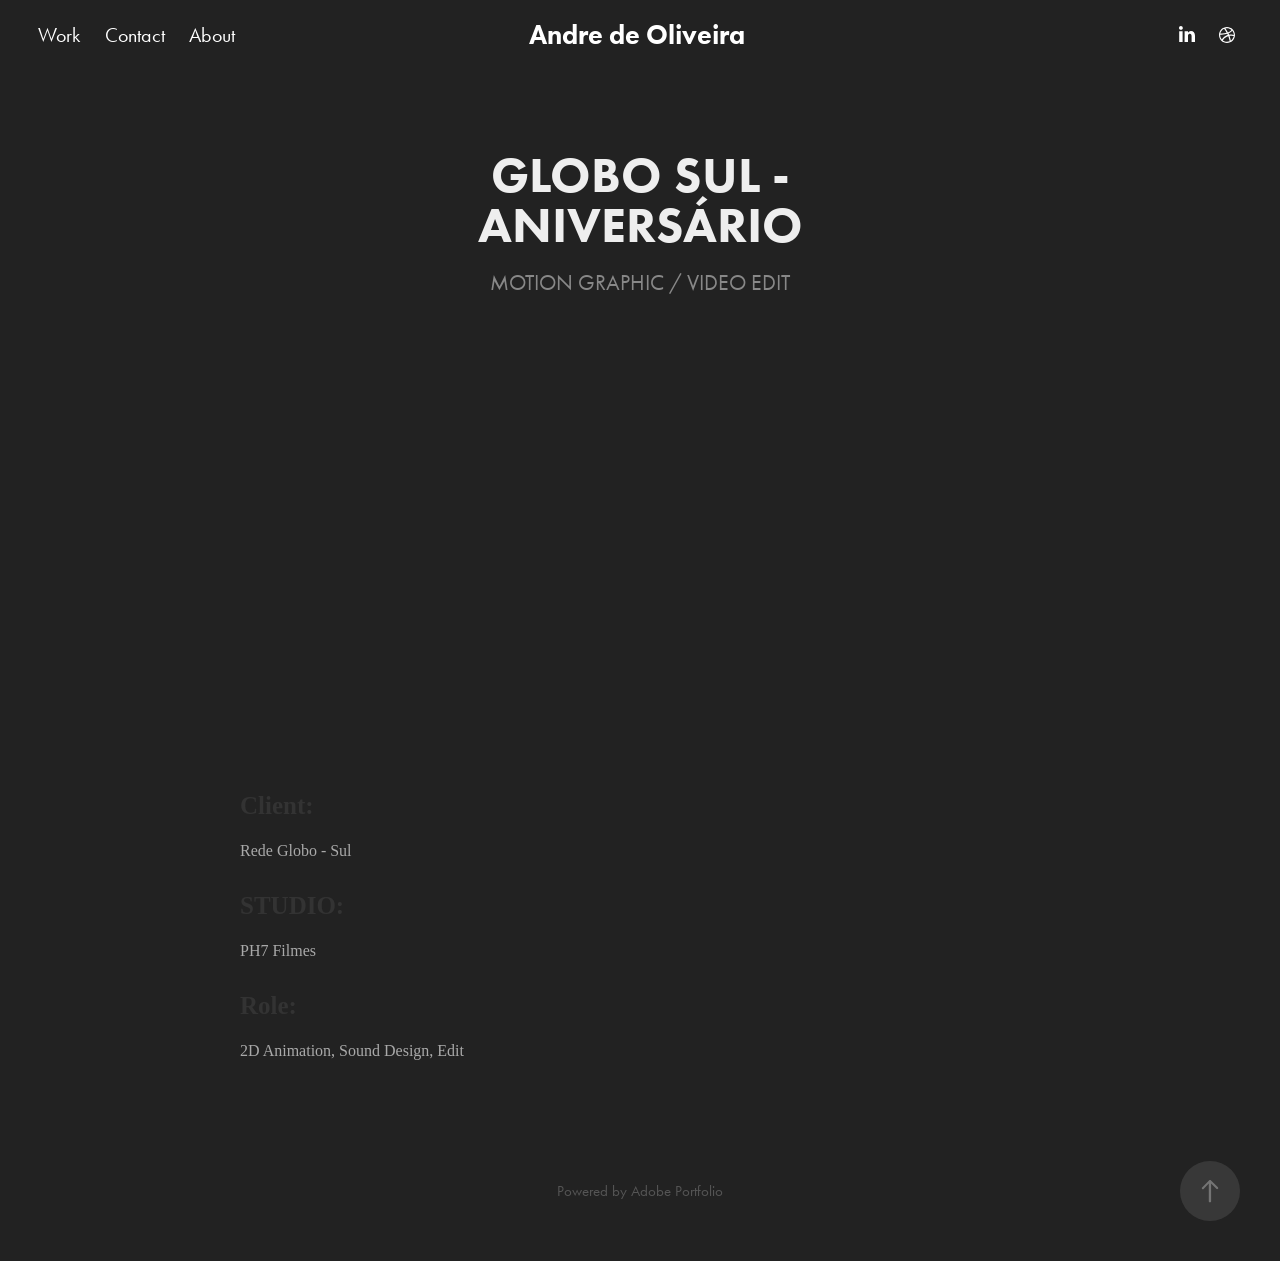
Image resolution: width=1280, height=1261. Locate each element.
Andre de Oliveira (640, 34)
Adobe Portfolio (677, 1191)
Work (59, 35)
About (212, 35)
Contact (135, 35)
